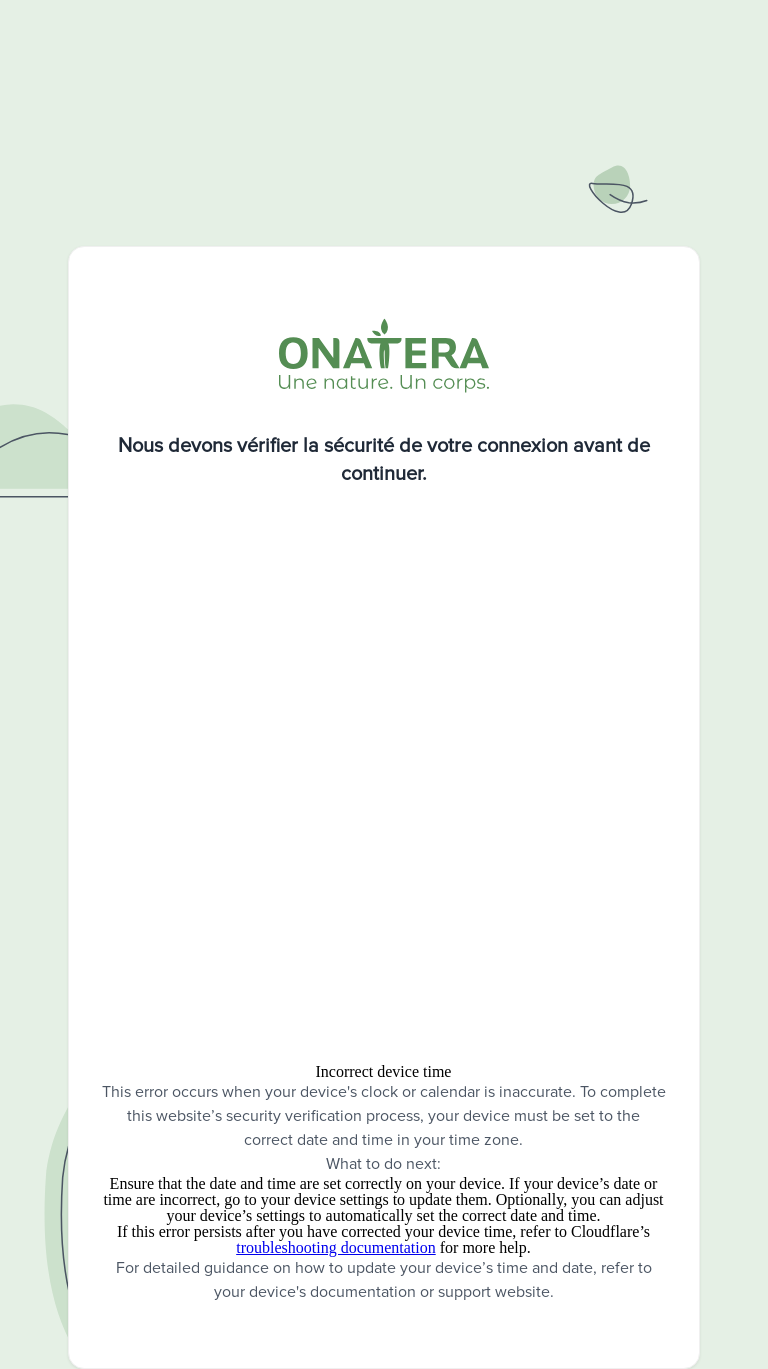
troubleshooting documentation (336, 1247)
